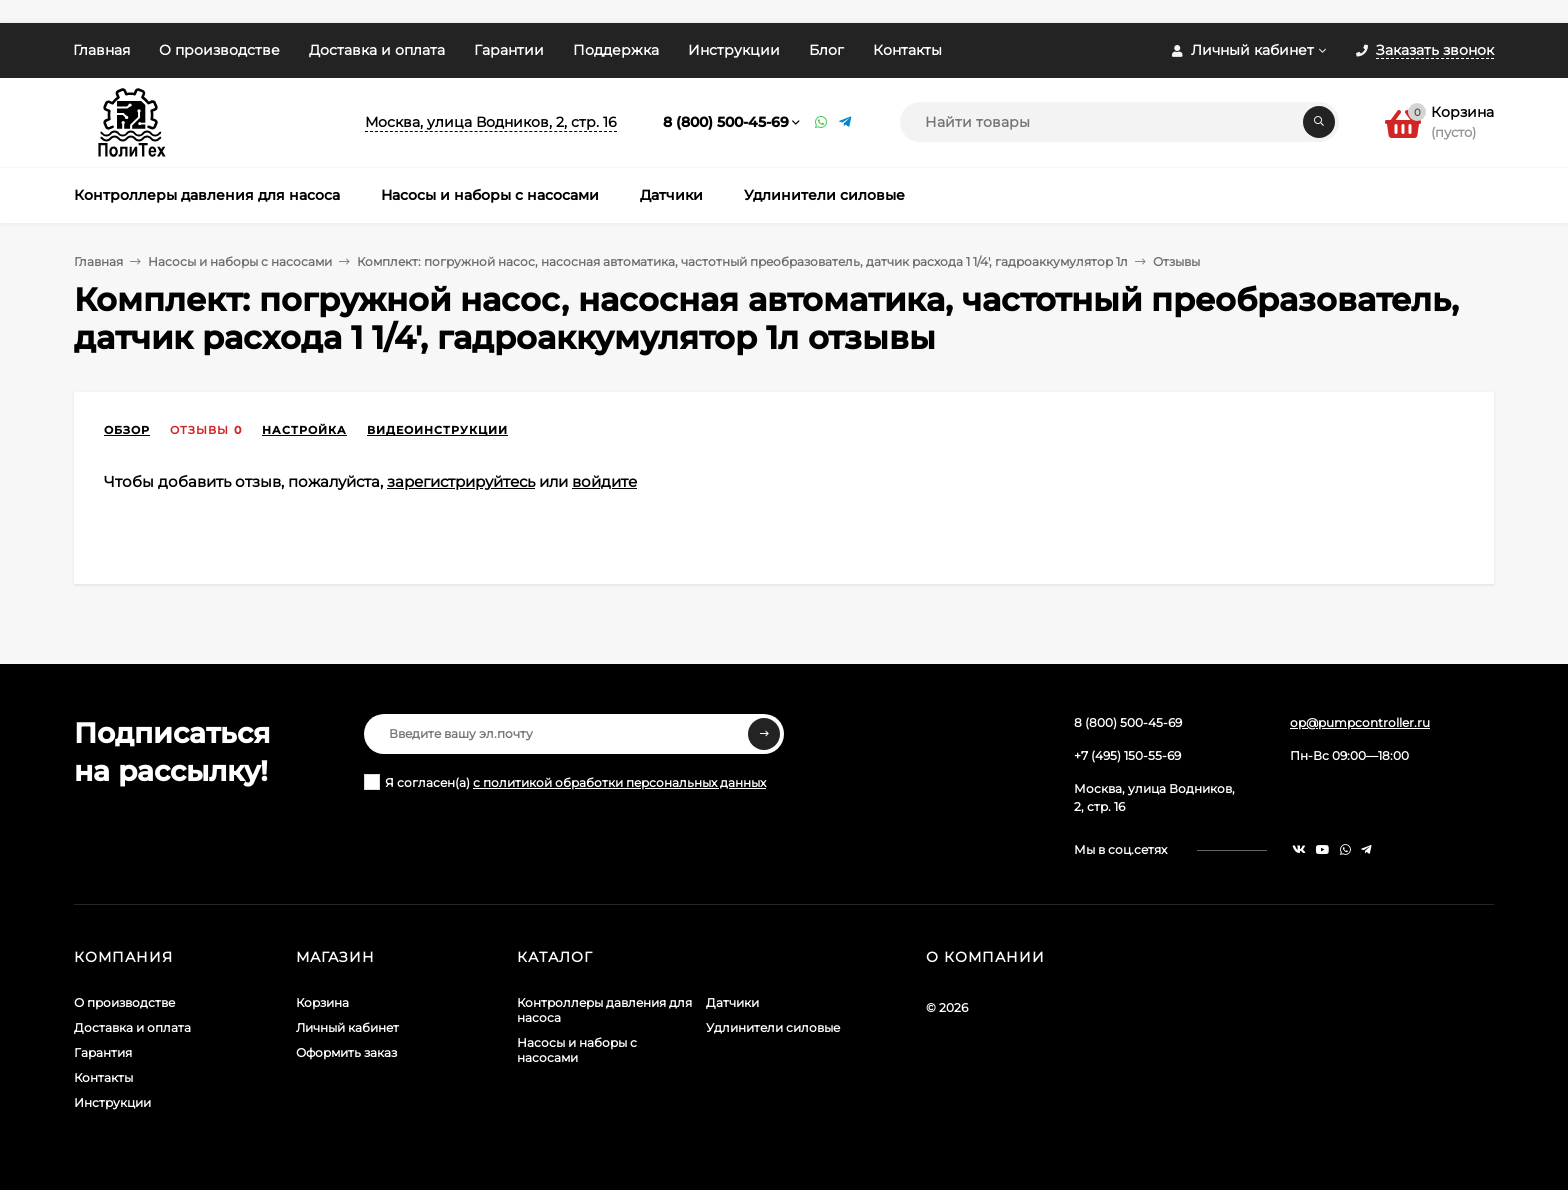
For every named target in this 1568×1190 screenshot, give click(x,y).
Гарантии (509, 50)
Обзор (127, 430)
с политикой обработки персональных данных (619, 782)
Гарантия (103, 1052)
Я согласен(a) (565, 782)
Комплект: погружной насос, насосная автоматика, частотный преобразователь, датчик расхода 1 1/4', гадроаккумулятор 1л (742, 261)
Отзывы (199, 430)
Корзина (322, 1002)
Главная (101, 50)
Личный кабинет (347, 1027)
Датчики (732, 1002)
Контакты (907, 50)
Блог (826, 50)
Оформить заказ (346, 1052)
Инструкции (734, 50)
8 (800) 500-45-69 (726, 122)
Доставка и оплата (377, 50)
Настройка (304, 430)
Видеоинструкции (437, 430)
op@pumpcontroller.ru (1360, 722)
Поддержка (616, 50)
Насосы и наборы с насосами (240, 261)
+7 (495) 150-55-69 (1127, 755)
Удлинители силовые (773, 1027)
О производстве (219, 50)
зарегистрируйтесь (461, 481)
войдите (604, 481)
